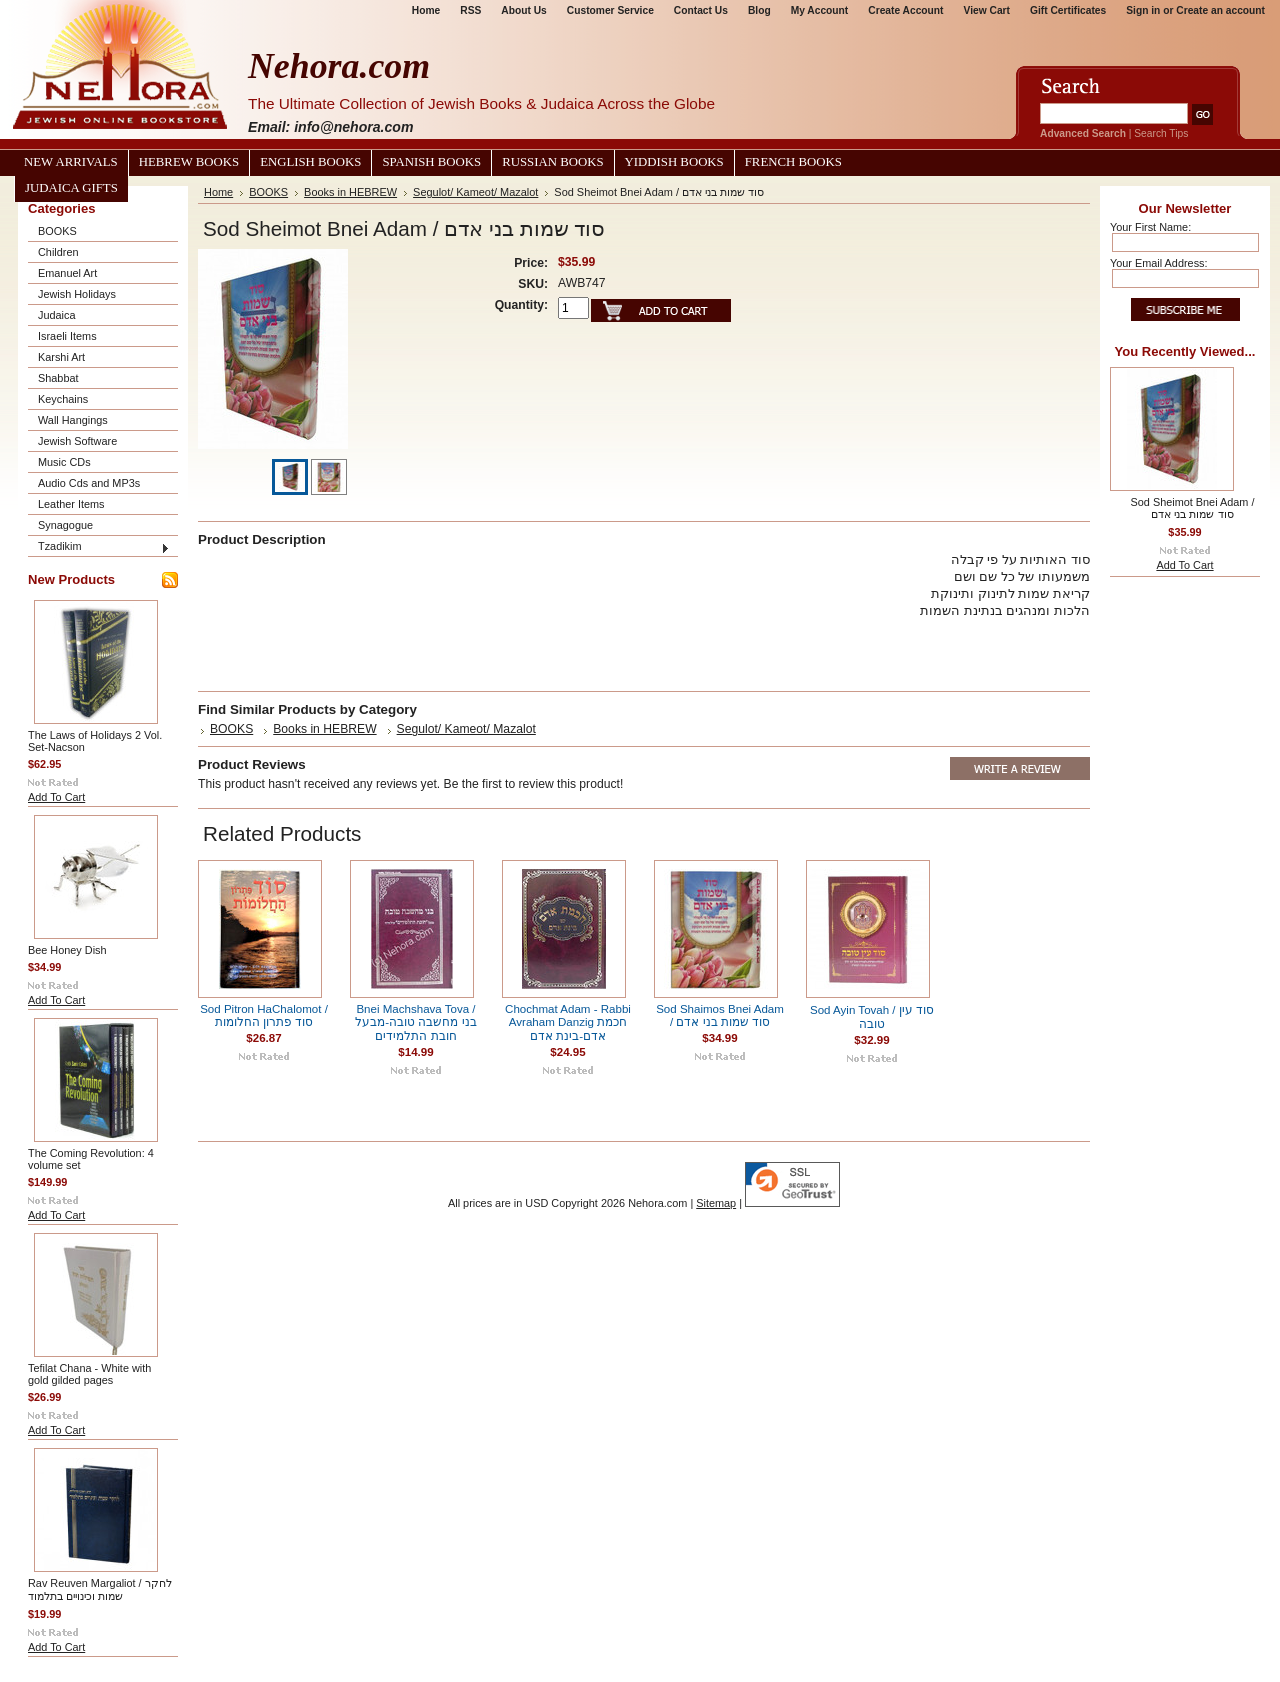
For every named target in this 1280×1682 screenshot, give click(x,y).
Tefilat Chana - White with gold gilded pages (89, 1374)
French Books (793, 162)
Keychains (63, 399)
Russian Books (552, 162)
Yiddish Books (674, 162)
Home (426, 10)
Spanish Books (431, 162)
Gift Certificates (1068, 10)
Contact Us (701, 10)
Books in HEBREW (350, 192)
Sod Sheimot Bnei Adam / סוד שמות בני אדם (1193, 508)
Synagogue (65, 525)
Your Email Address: (1159, 263)
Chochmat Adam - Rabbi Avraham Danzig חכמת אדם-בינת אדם (568, 1022)
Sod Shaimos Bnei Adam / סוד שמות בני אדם (720, 1015)
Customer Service (610, 10)
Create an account (1220, 10)
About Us (523, 10)
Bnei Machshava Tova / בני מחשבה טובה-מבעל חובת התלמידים (415, 1022)
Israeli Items (67, 336)
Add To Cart (56, 797)
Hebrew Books (189, 162)
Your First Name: (1150, 227)
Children (58, 252)
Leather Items (71, 504)
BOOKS (57, 231)
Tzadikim (60, 546)
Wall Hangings (73, 420)
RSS (470, 10)
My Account (820, 10)
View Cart (987, 10)
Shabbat (58, 378)
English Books (310, 162)
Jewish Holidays (77, 294)
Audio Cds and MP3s (89, 483)
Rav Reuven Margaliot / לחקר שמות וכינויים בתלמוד (100, 1589)
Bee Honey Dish (67, 950)
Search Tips (1161, 133)
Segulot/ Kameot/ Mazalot (475, 192)
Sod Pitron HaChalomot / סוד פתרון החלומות (264, 1015)
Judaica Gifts (71, 188)
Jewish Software (77, 441)
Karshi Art (61, 357)
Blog (759, 10)
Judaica (56, 315)
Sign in (1143, 10)
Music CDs (64, 462)
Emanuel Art (67, 273)
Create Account (905, 10)
